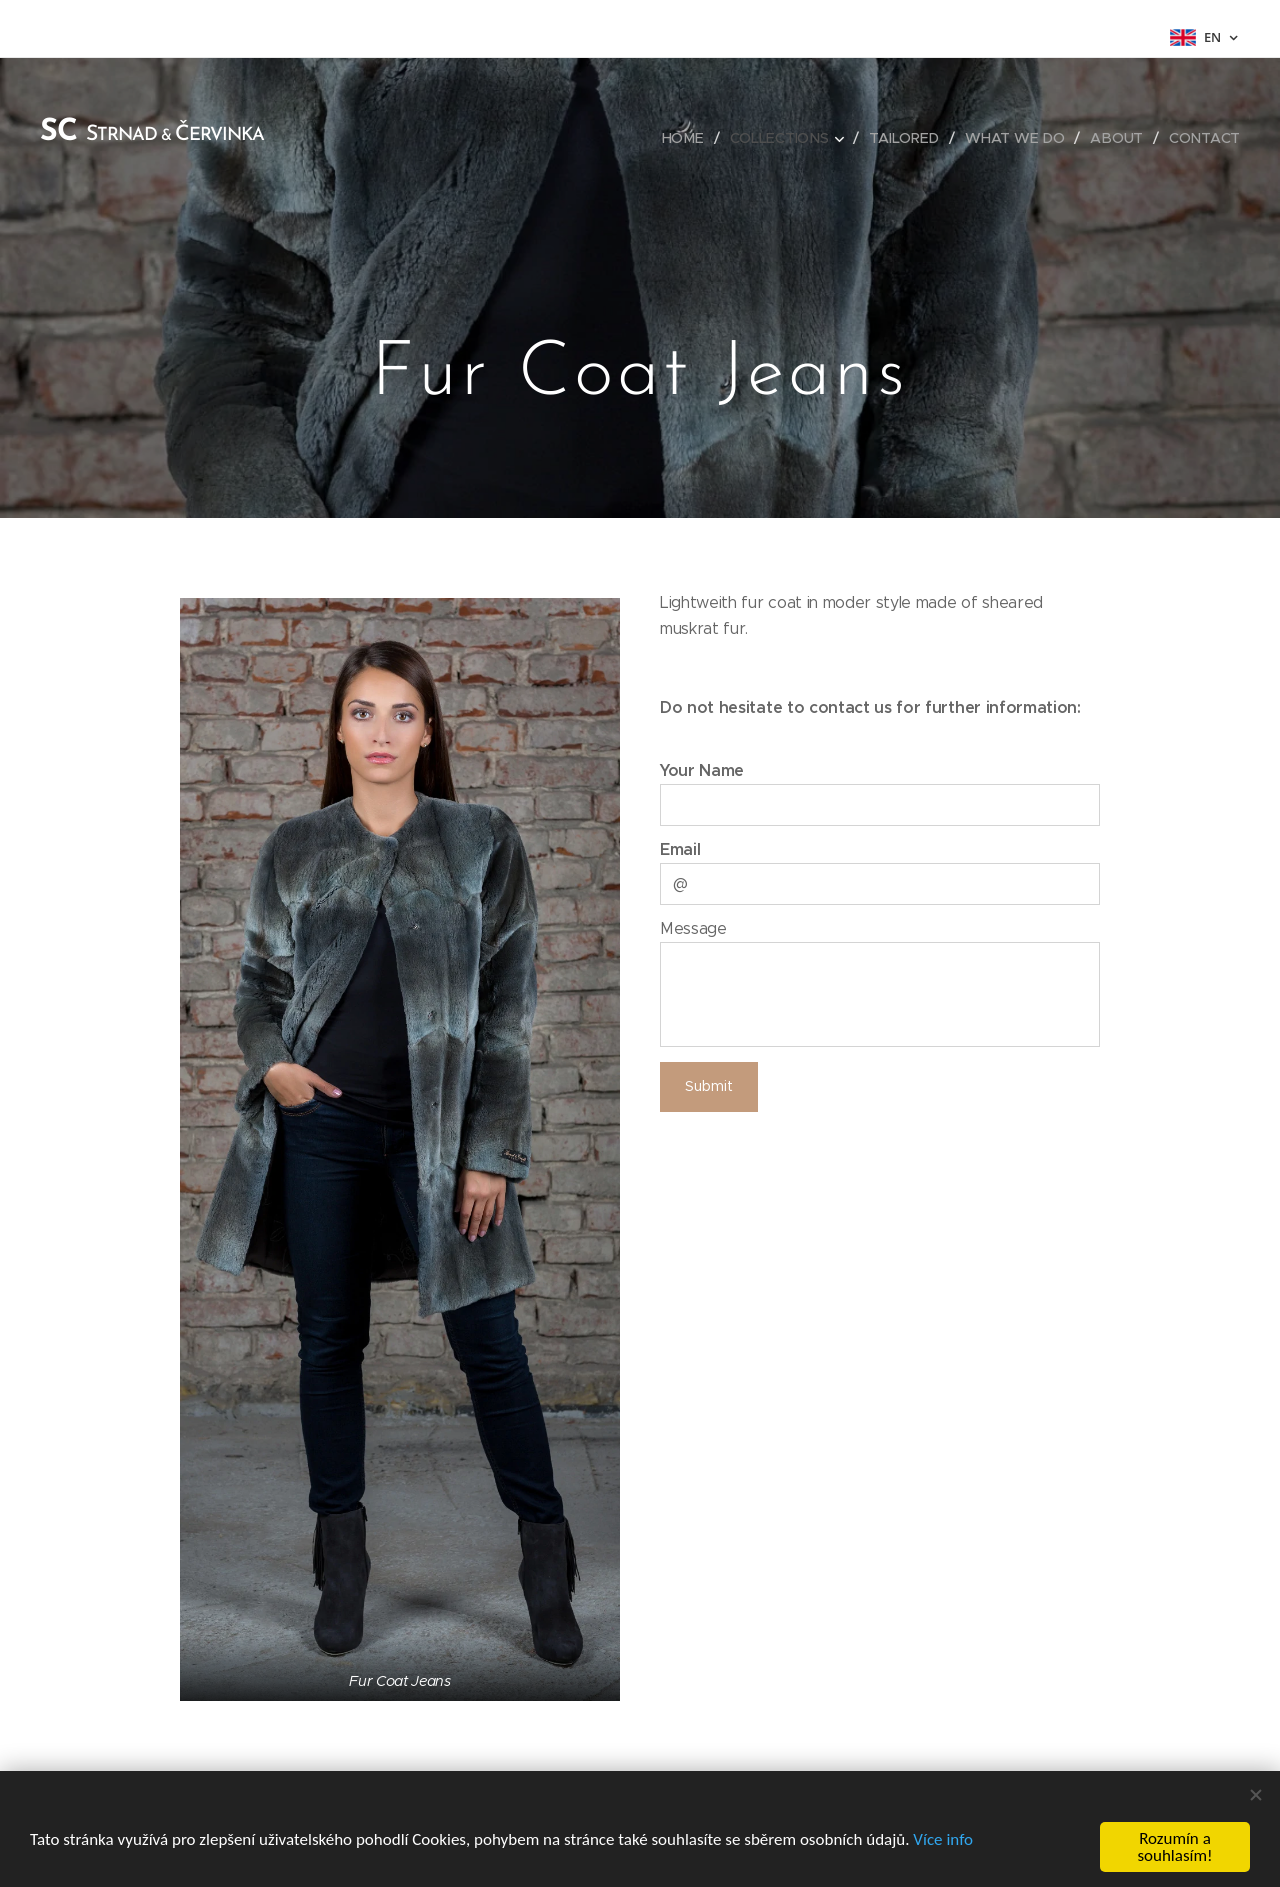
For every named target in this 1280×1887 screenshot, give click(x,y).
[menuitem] (688, 138)
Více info (943, 1839)
